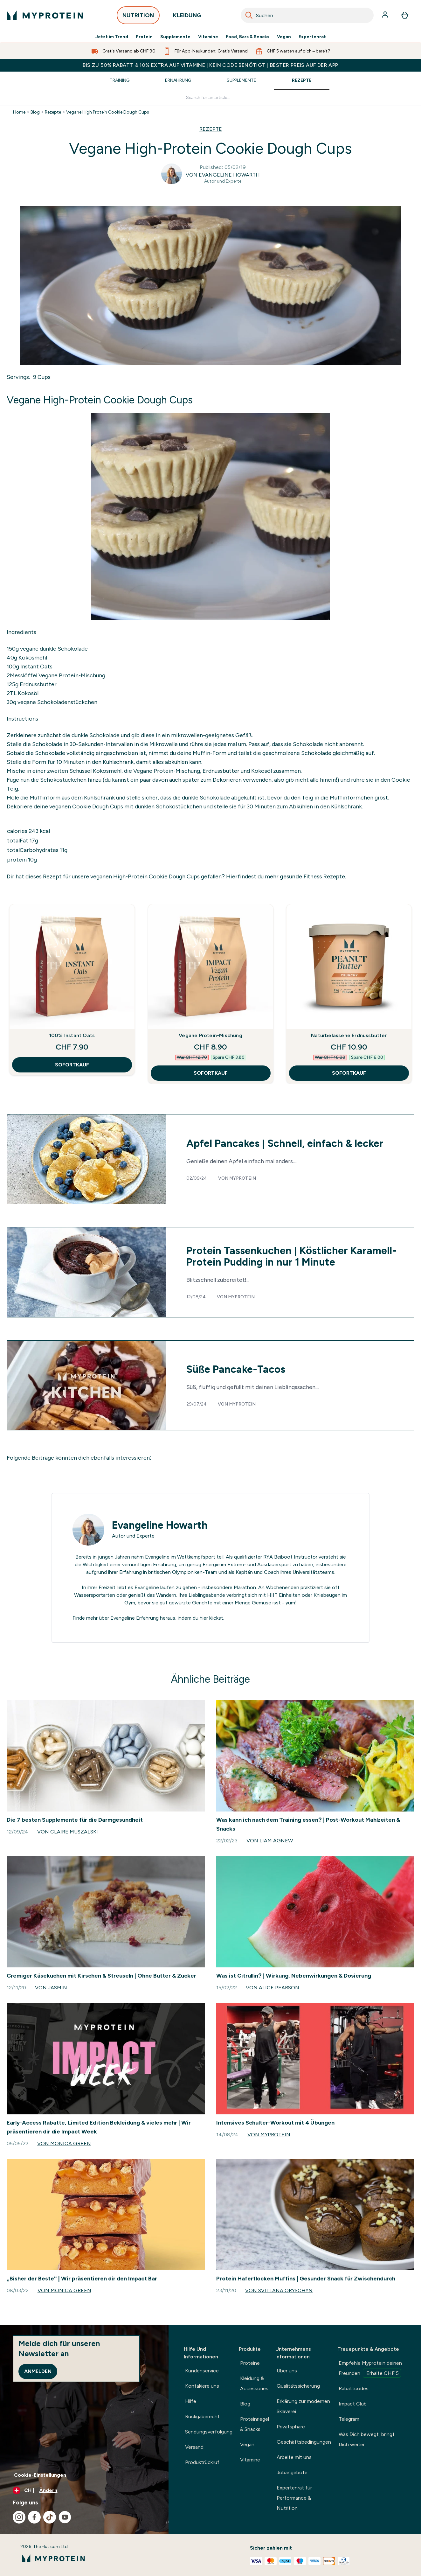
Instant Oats (35, 666)
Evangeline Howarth (160, 1525)
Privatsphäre (291, 2427)
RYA (268, 1557)
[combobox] (307, 15)
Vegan (284, 37)
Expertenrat (312, 37)
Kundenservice (202, 2371)
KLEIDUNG (187, 17)
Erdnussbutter (37, 684)
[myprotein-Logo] (45, 15)
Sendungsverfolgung (208, 2432)
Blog (35, 112)
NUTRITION (138, 17)
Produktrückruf (202, 2462)
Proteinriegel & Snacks (254, 2424)
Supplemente (175, 37)
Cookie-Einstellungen (40, 2475)
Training (119, 80)
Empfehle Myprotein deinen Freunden (370, 2369)
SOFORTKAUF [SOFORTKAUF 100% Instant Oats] (72, 1065)
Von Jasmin (51, 1988)
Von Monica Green (64, 2143)
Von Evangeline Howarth (223, 175)
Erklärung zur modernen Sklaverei (303, 2406)
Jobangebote (292, 2472)
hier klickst (211, 1618)
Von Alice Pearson (272, 1988)
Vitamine (208, 37)
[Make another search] (210, 98)
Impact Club (353, 2404)
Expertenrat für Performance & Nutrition (294, 2498)
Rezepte (302, 80)
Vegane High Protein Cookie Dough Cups (107, 112)
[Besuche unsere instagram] (19, 2517)
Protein (144, 37)
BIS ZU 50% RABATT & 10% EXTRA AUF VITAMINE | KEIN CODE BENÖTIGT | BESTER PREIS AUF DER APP (210, 65)
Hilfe (190, 2401)
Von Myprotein (268, 2135)
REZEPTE (210, 129)
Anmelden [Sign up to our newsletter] (38, 2371)
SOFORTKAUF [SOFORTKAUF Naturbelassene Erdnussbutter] (349, 1073)
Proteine (250, 2363)
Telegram (349, 2419)
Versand (194, 2447)
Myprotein (242, 1178)
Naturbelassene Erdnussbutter (349, 1035)
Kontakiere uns (202, 2386)
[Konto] (385, 15)
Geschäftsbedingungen (304, 2442)
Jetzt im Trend (111, 37)
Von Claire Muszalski (67, 1832)
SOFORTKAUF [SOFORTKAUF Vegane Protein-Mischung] (211, 1073)
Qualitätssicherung (298, 2386)
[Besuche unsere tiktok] (49, 2517)
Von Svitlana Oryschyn (279, 2290)
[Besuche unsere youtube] (65, 2517)
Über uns (287, 2371)
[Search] (249, 15)
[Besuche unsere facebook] (34, 2517)
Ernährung (178, 80)
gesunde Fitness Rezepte (312, 876)
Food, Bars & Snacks (247, 37)
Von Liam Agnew (269, 1841)
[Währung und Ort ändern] (84, 2490)
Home (19, 112)
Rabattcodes (354, 2388)
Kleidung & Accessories (254, 2383)
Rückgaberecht (202, 2416)
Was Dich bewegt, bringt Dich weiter (367, 2439)
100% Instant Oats (72, 1035)
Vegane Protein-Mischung (71, 675)
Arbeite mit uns (294, 2457)
